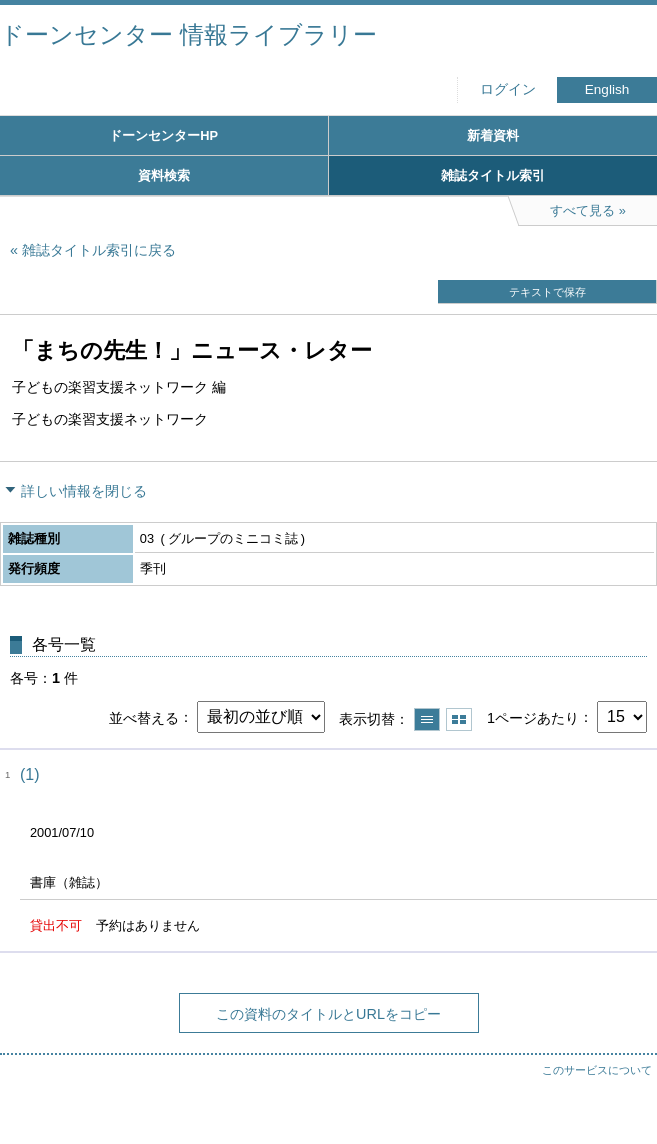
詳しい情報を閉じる (84, 491)
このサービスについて (597, 1070)
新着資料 (493, 135)
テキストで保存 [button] (547, 292)
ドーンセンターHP (163, 135)
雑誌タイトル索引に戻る (99, 250)
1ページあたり (533, 717)
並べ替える (144, 717)
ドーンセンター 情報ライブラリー (188, 34)
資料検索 (164, 175)
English (607, 89)
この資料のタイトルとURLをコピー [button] (328, 1014)
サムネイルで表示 (459, 719)
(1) (30, 774)
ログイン (508, 89)
